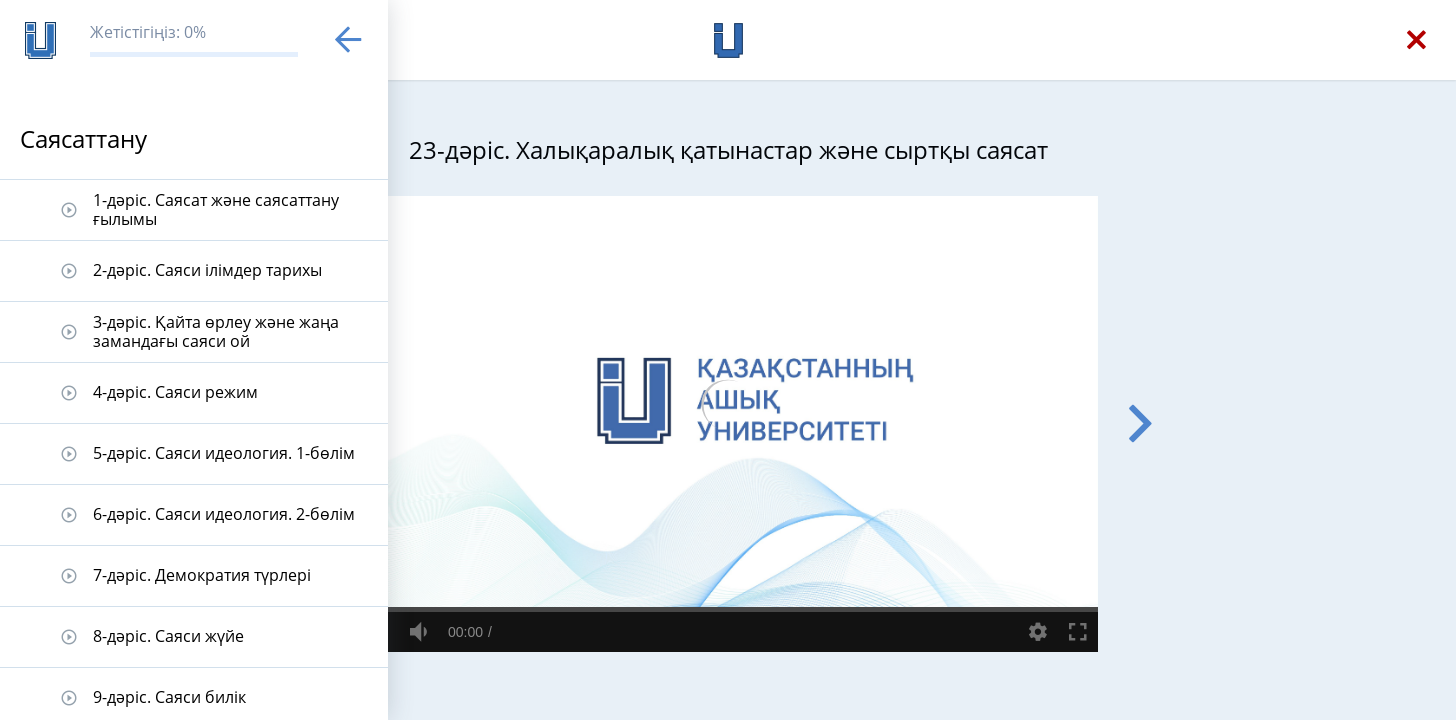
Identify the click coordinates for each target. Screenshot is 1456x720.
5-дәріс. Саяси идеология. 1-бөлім (224, 453)
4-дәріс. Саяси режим (175, 392)
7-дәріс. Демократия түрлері (202, 575)
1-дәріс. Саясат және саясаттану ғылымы (216, 209)
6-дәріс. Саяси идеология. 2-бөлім (224, 514)
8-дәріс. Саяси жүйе (168, 636)
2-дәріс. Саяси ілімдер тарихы (207, 270)
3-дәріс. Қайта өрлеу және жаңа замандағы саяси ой (216, 331)
